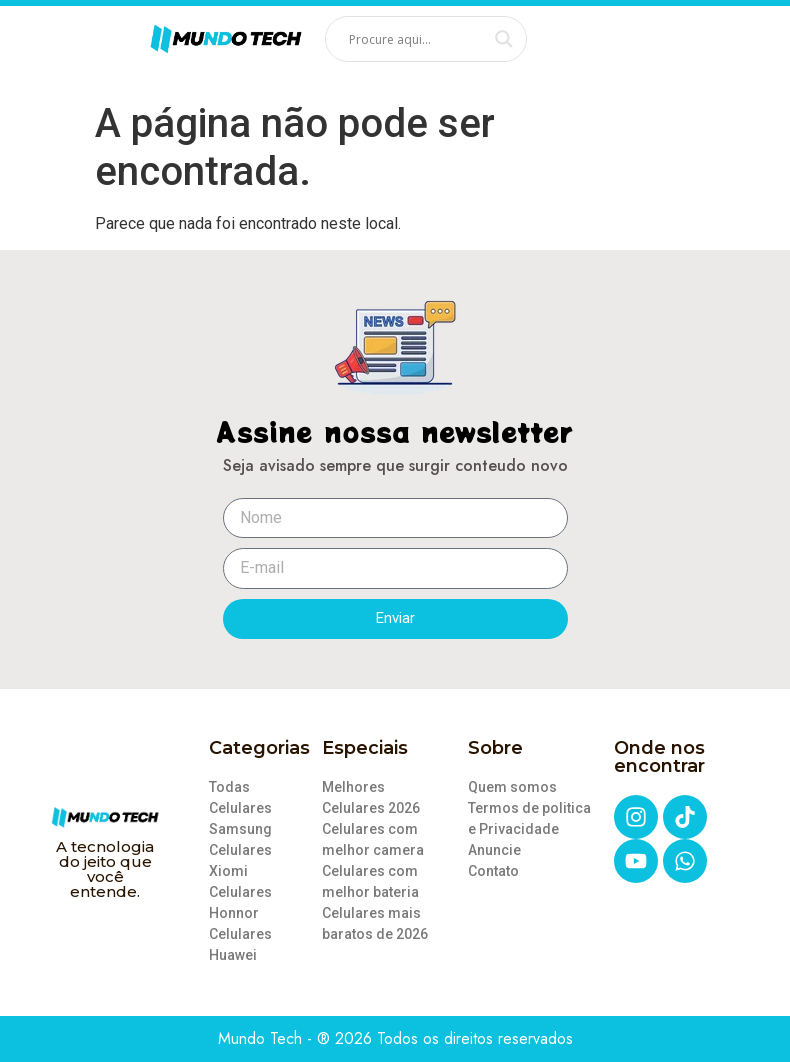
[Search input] (417, 39)
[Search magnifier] (504, 39)
